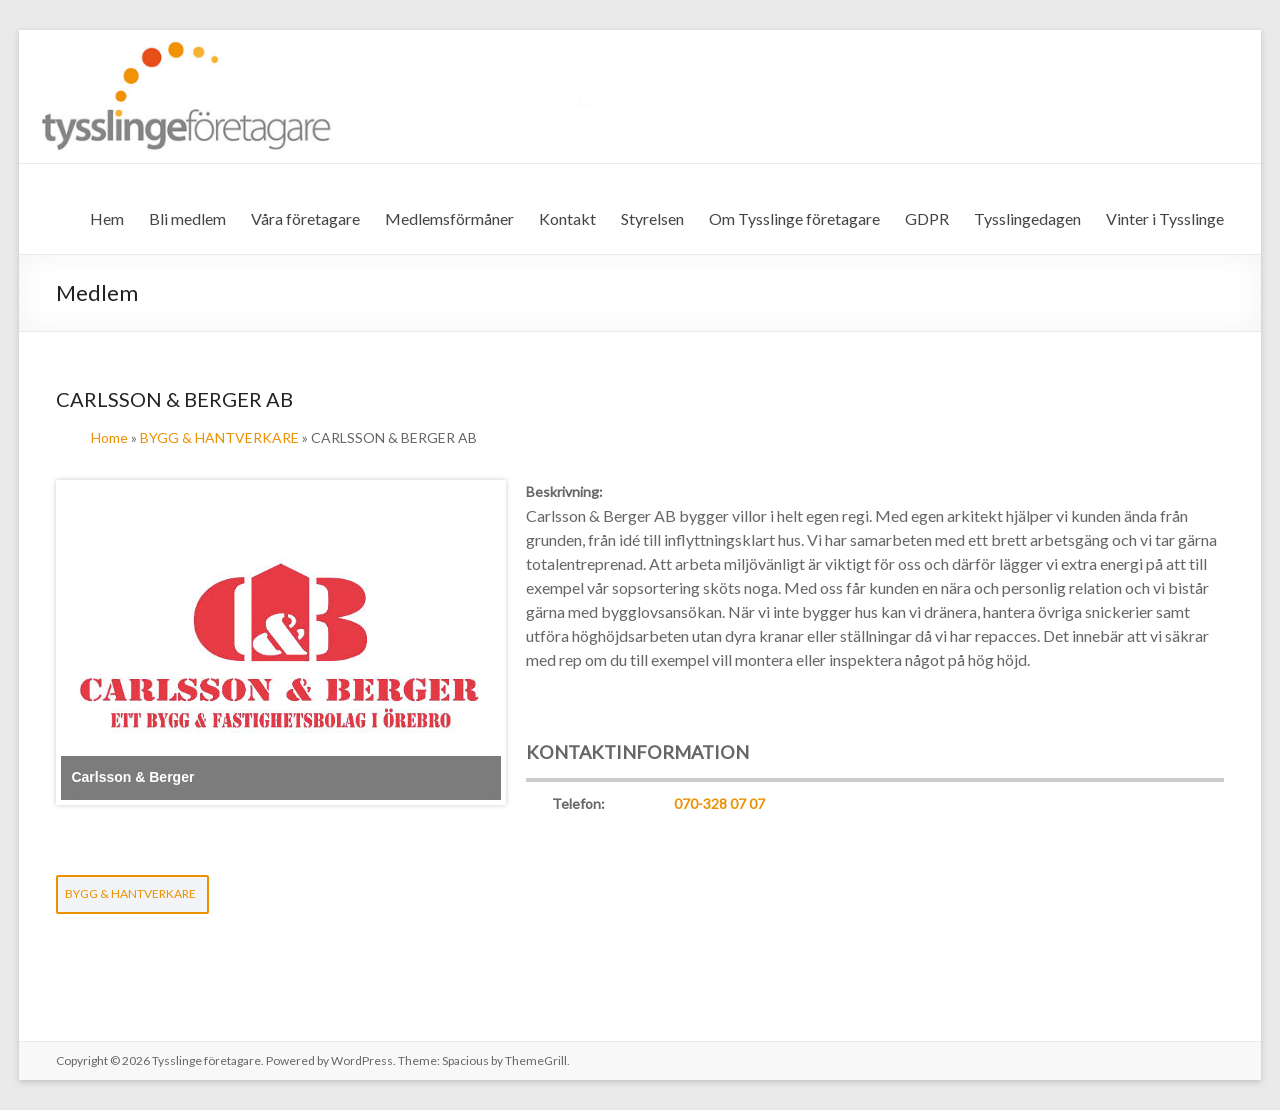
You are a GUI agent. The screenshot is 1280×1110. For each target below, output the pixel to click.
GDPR (927, 218)
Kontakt (567, 218)
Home (109, 437)
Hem (107, 218)
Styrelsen (652, 218)
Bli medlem (187, 218)
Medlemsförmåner (449, 218)
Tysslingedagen (1027, 218)
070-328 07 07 (719, 803)
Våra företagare (305, 218)
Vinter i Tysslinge (1165, 218)
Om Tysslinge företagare (794, 218)
